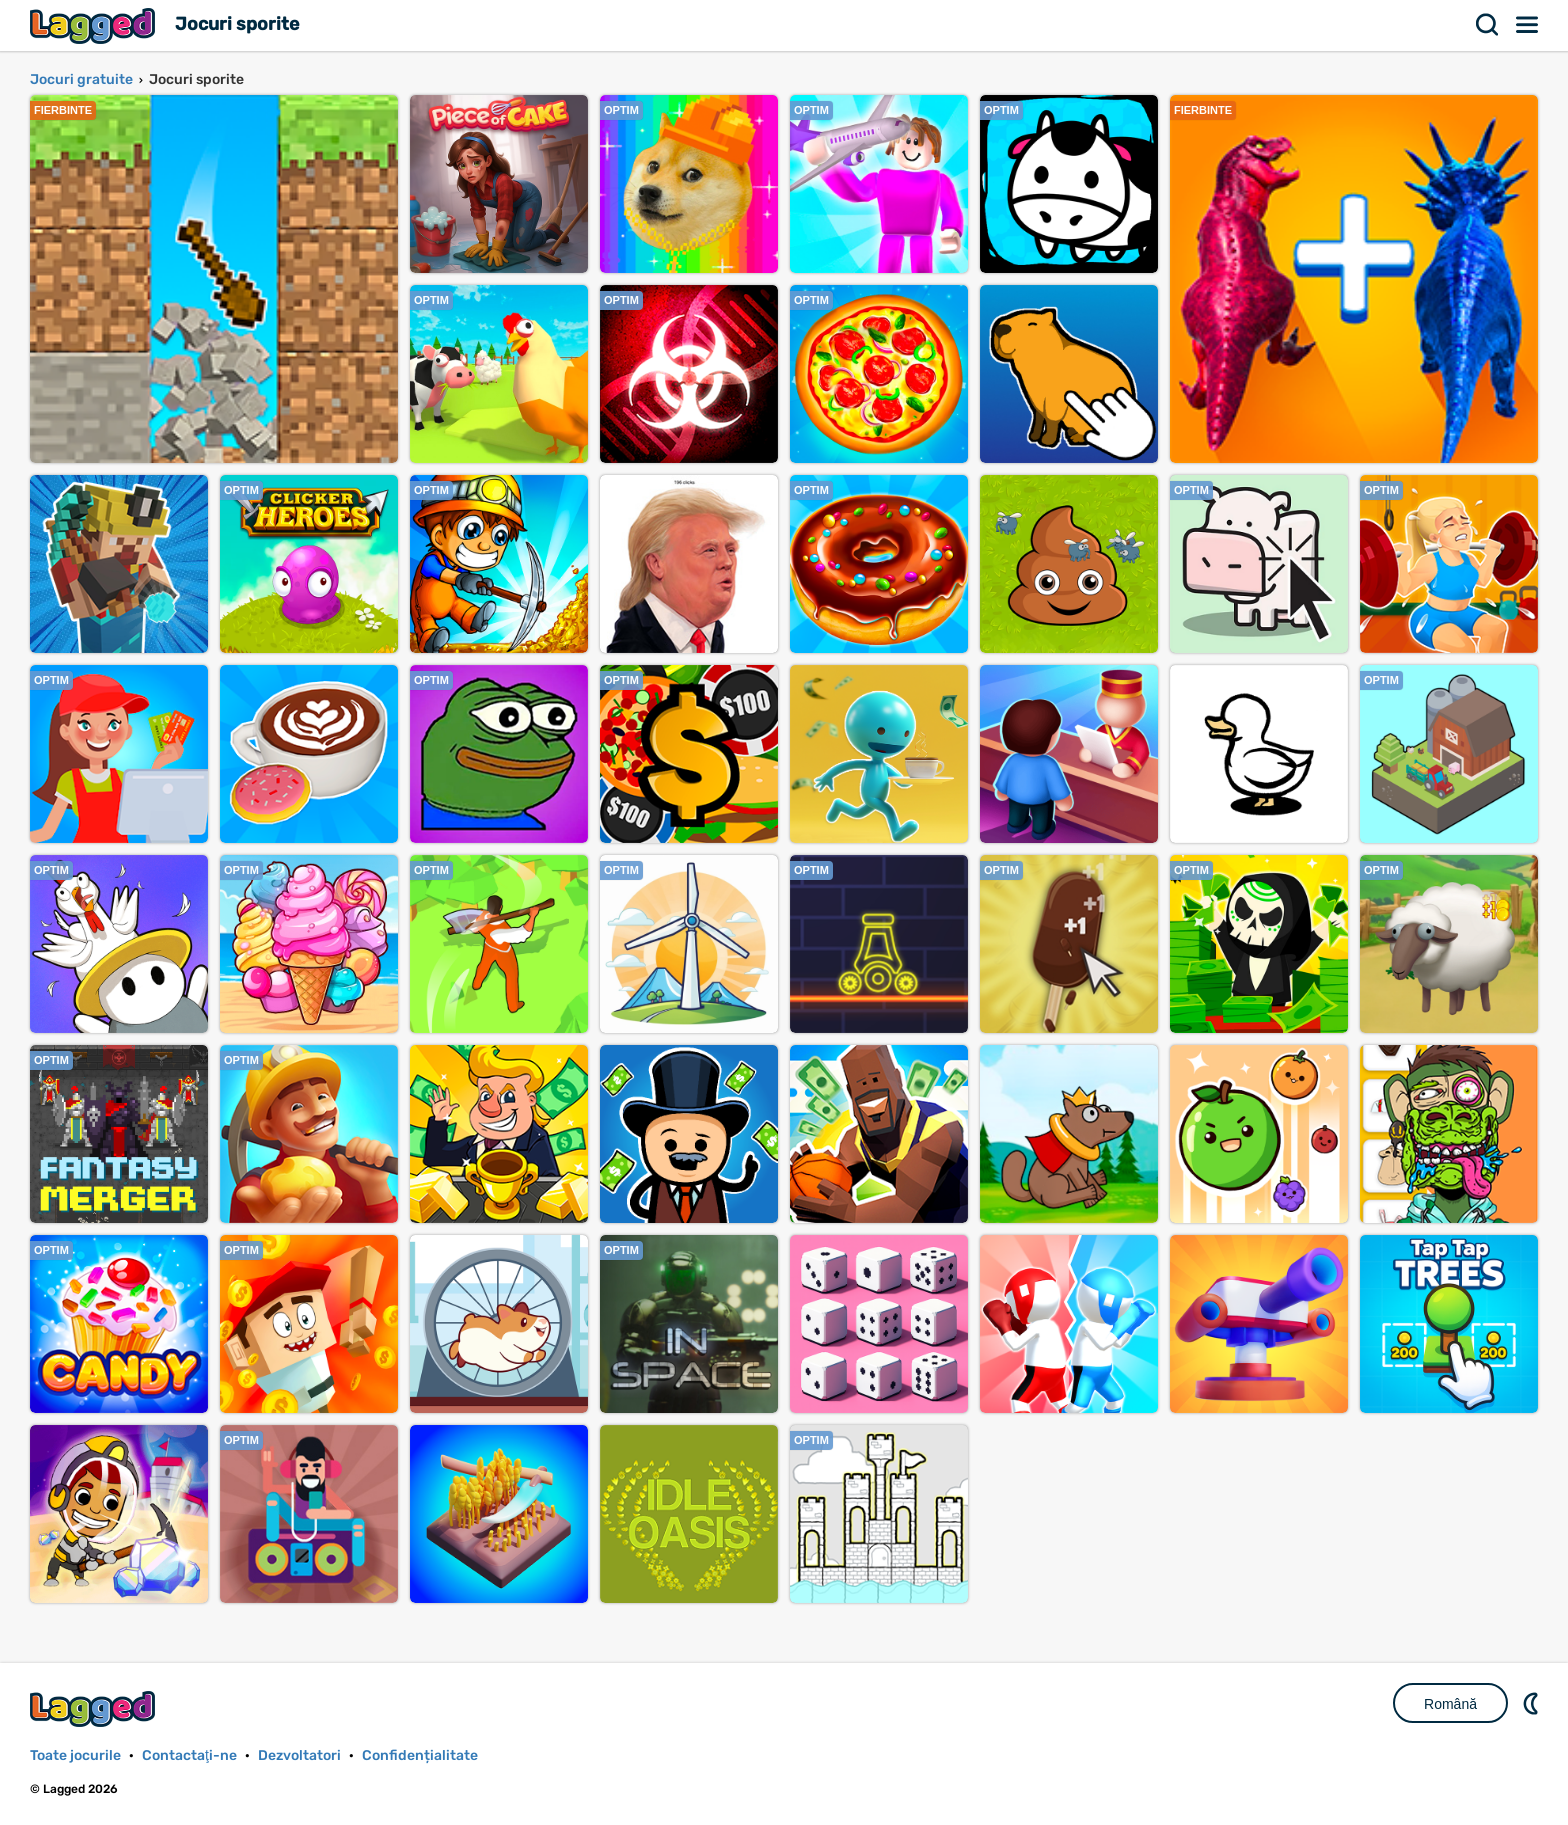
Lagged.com (95, 1708)
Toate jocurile (75, 1755)
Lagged (95, 25)
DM (1533, 1703)
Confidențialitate (420, 1755)
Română (1450, 1704)
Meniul (1528, 25)
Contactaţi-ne (189, 1755)
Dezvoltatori (299, 1755)
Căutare (1488, 25)
